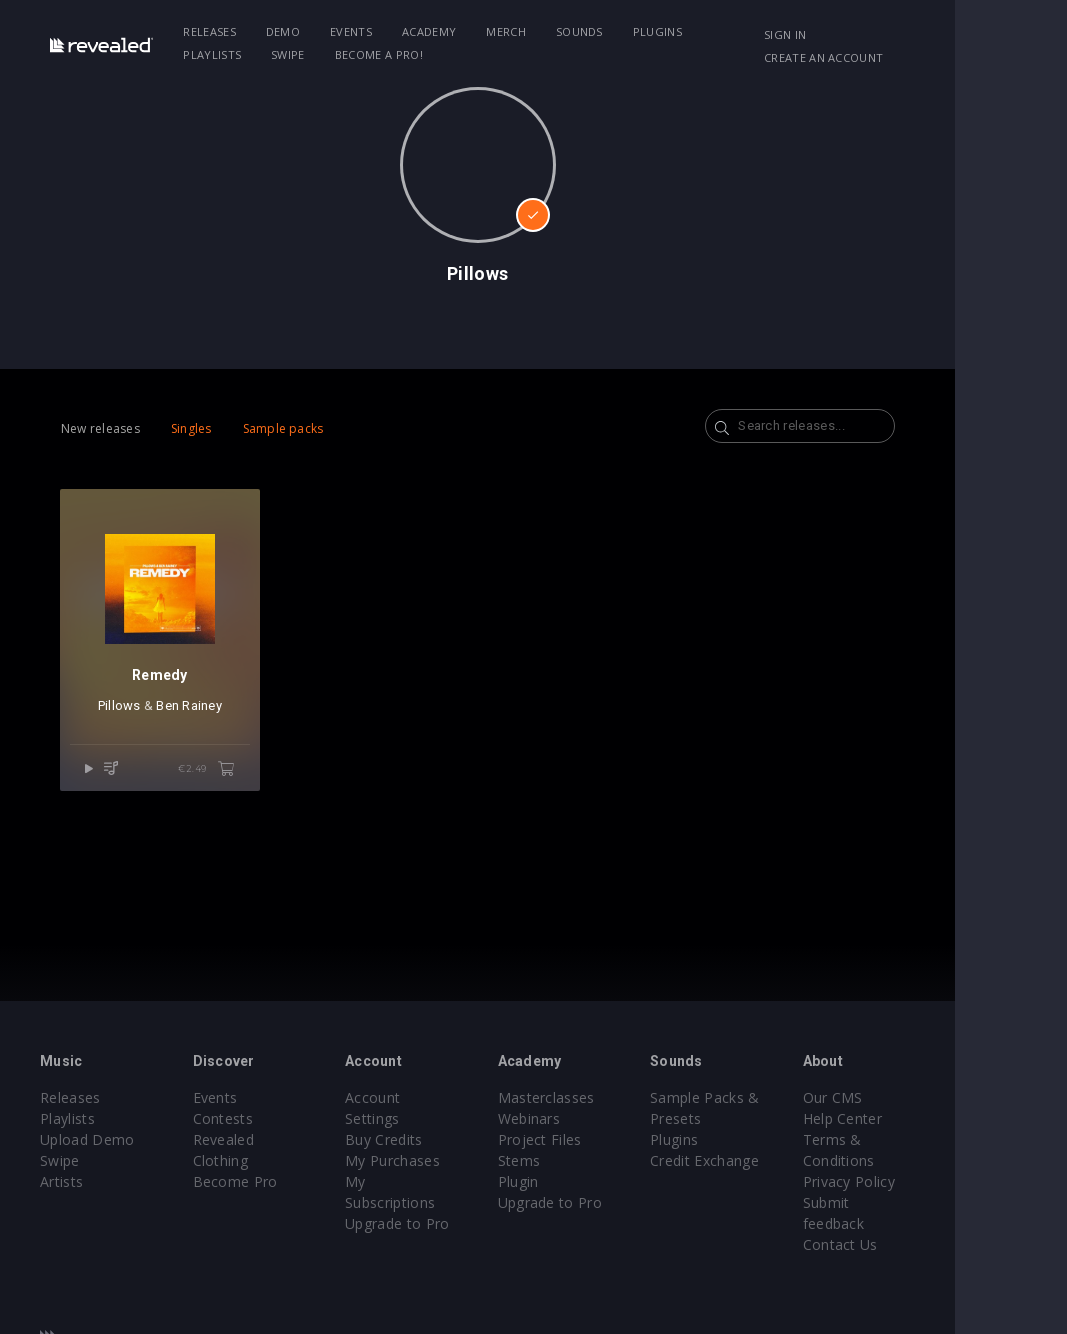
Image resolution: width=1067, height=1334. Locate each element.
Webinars (584, 1118)
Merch (520, 31)
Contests (241, 1118)
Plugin (573, 1181)
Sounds (593, 31)
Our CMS (926, 1097)
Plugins (670, 31)
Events (365, 31)
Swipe (214, 54)
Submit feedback (952, 1202)
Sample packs (283, 428)
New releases (100, 428)
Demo (297, 31)
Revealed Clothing (271, 1139)
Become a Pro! (305, 54)
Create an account (913, 57)
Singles (191, 428)
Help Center (936, 1118)
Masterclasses (601, 1097)
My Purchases (429, 1139)
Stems (574, 1160)
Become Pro (253, 1160)
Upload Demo (87, 1139)
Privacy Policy (942, 1181)
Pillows (133, 733)
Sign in (875, 34)
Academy (443, 31)
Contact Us (933, 1223)
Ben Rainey (203, 733)
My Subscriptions (439, 1160)
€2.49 (234, 797)
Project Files (595, 1139)
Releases (223, 31)
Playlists (755, 31)
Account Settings (439, 1097)
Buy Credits (421, 1118)
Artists (61, 1181)
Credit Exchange (779, 1160)
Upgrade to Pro (434, 1181)
